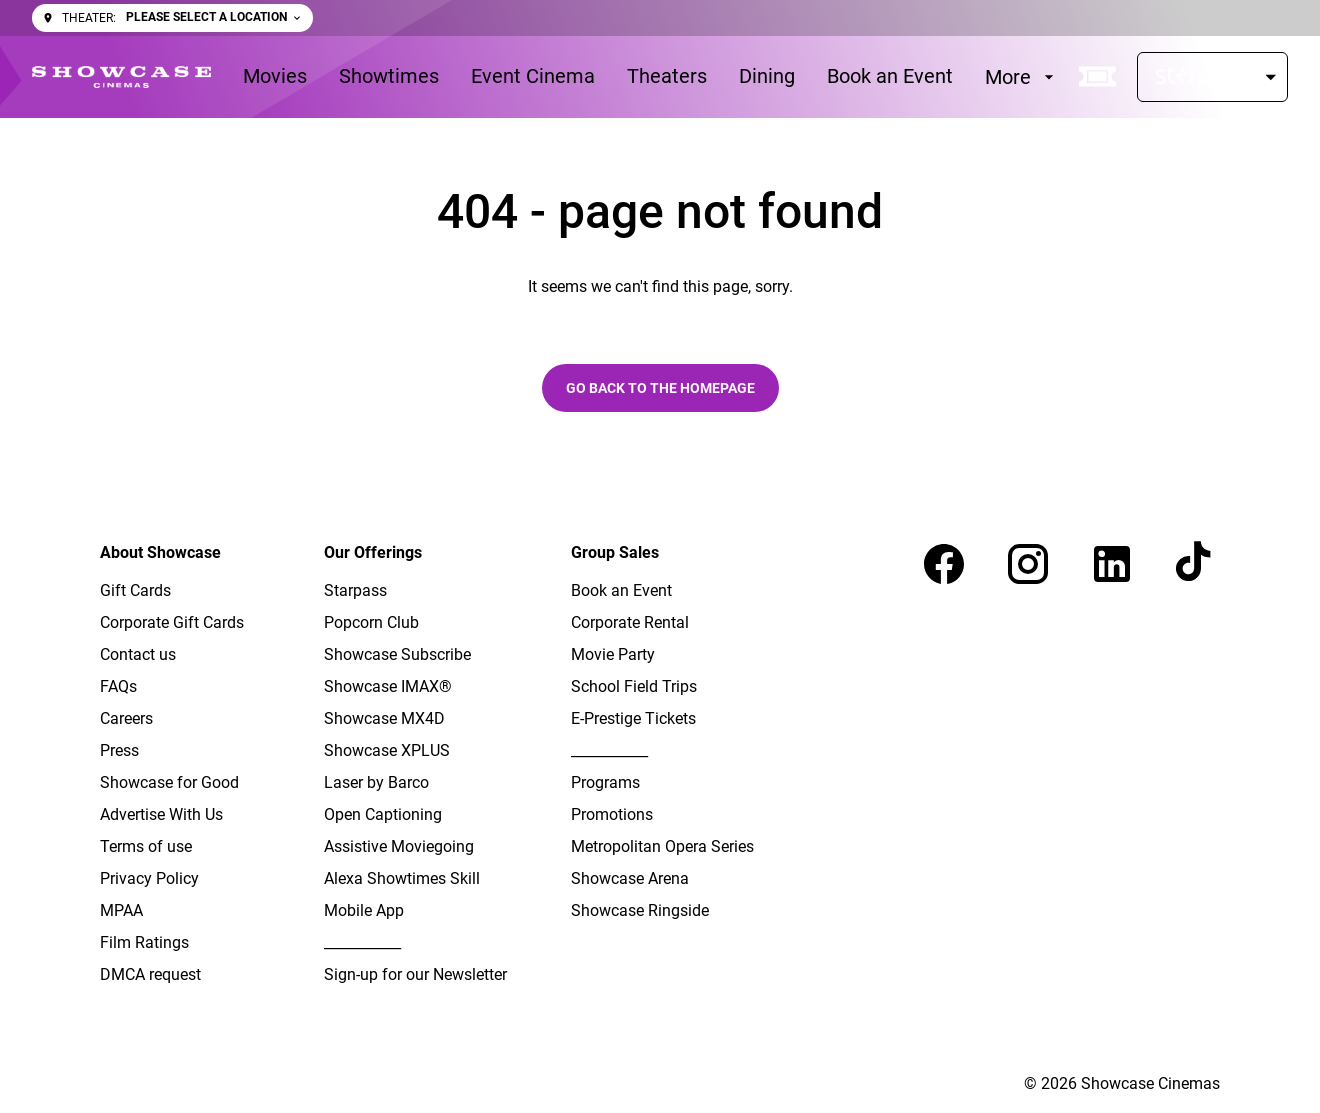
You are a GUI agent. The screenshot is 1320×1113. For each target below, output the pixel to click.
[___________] (362, 943)
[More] (1022, 77)
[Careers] (126, 719)
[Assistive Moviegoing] (399, 847)
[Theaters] (667, 77)
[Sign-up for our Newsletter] (415, 975)
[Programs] (605, 783)
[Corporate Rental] (630, 623)
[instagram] (1028, 564)
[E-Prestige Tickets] (633, 719)
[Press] (119, 751)
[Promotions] (612, 815)
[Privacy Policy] (149, 879)
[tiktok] (1196, 564)
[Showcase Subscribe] (397, 655)
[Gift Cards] (135, 591)
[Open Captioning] (383, 815)
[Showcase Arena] (630, 879)
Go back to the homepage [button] (660, 388)
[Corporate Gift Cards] (172, 623)
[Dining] (767, 77)
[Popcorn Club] (371, 623)
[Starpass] (1212, 77)
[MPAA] (121, 911)
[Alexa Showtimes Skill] (402, 879)
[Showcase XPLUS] (387, 751)
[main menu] (651, 77)
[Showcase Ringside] (640, 911)
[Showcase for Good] (169, 783)
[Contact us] (138, 655)
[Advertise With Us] (161, 815)
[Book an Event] (890, 77)
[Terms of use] (146, 847)
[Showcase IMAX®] (388, 687)
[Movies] (275, 77)
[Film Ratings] (144, 943)
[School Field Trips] (634, 687)
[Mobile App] (364, 911)
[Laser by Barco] (376, 783)
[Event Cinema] (533, 77)
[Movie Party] (613, 655)
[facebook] (944, 564)
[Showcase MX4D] (384, 719)
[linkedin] (1112, 564)
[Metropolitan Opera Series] (662, 847)
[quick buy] (1098, 77)
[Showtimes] (389, 77)
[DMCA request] (150, 975)
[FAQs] (118, 687)
